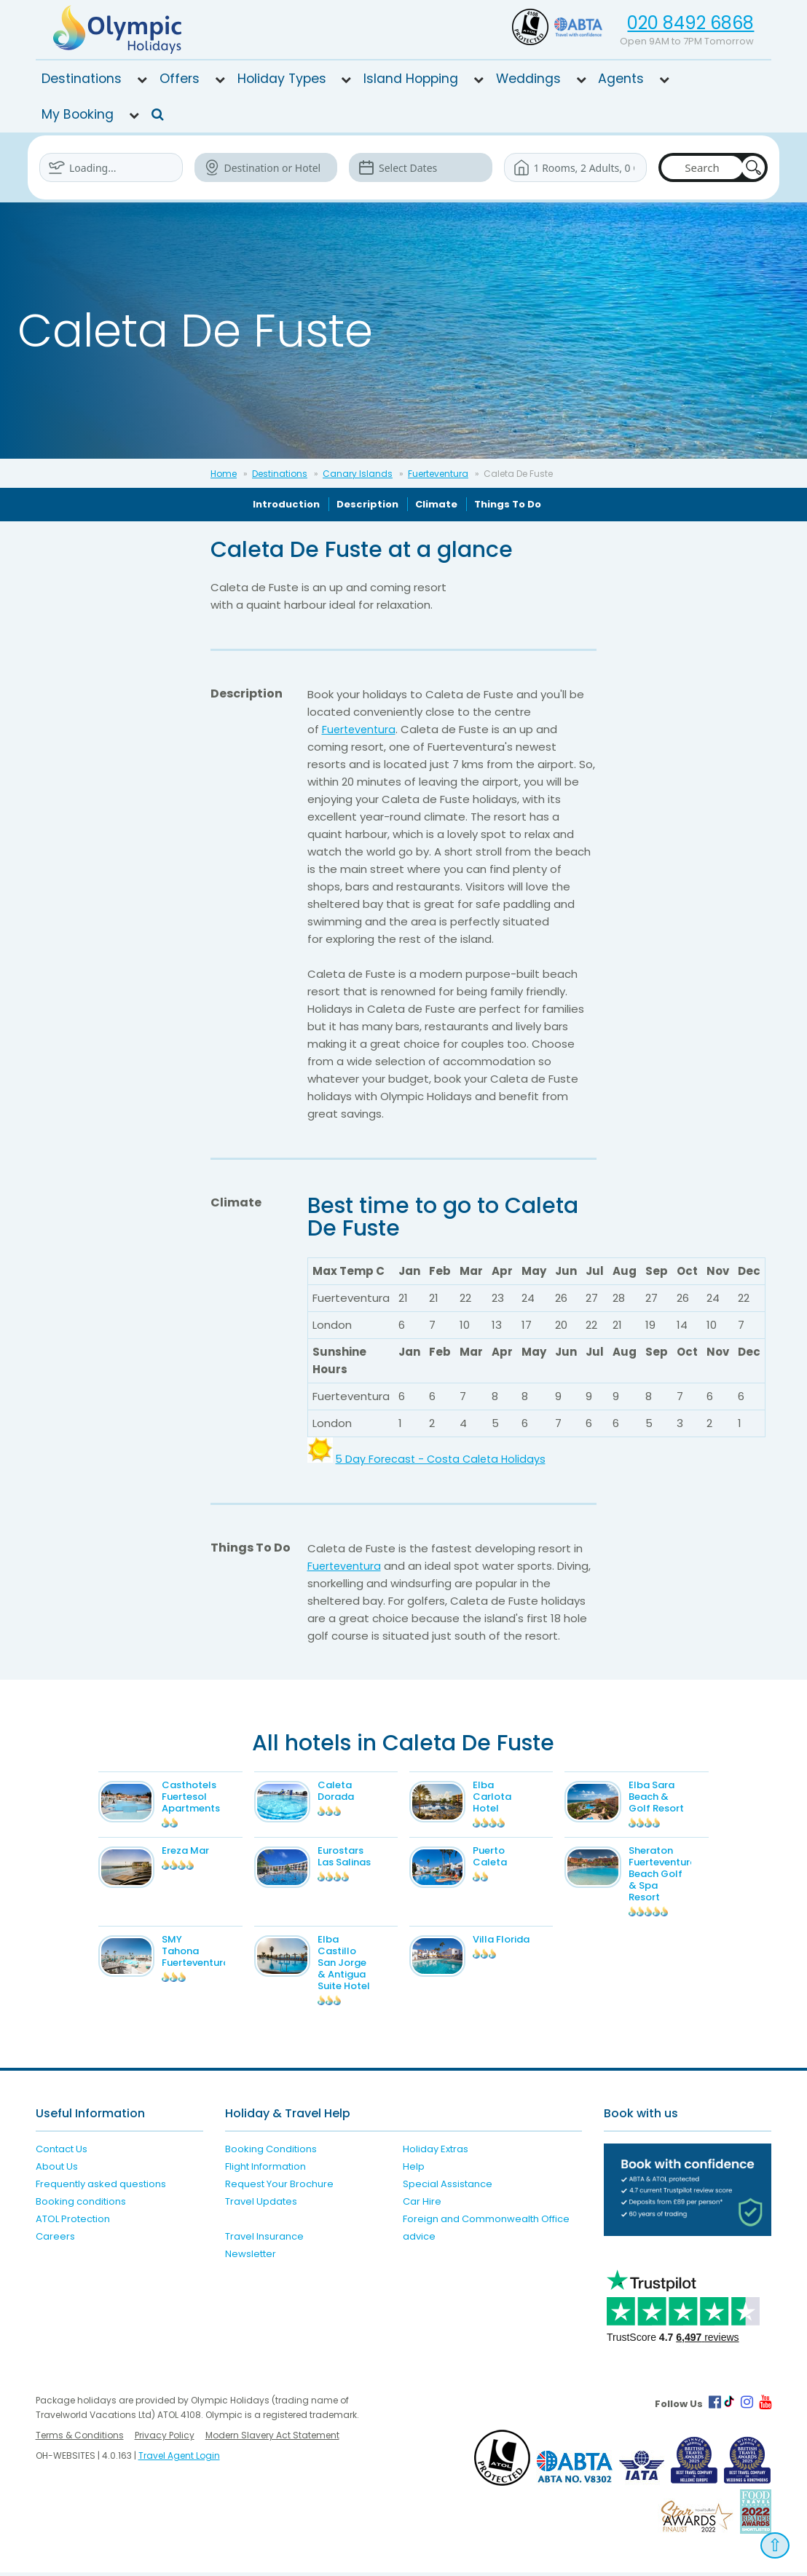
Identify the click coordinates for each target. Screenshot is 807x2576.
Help (414, 2169)
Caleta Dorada (351, 1790)
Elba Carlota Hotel (508, 1796)
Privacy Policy (164, 2439)
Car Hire (422, 2204)
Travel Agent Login (179, 2459)
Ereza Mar (201, 1854)
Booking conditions (81, 2204)
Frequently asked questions (101, 2187)
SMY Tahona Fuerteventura (211, 1954)
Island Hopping (410, 78)
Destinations (82, 78)
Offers (180, 78)
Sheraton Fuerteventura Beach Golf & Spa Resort (678, 1877)
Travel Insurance (264, 2239)
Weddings (528, 78)
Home (223, 473)
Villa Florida (517, 1943)
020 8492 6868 (690, 23)
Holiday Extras (435, 2152)
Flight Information (265, 2169)
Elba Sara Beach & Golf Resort (671, 1796)
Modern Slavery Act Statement (272, 2439)
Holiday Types (281, 78)
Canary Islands (358, 473)
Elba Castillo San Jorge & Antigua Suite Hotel (359, 1966)
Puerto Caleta (506, 1860)
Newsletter (250, 2257)
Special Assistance (447, 2187)
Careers (55, 2239)
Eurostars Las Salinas (359, 1860)
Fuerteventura (438, 473)
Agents (621, 78)
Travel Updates (261, 2204)
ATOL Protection (73, 2222)
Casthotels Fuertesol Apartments (207, 1796)
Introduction (286, 504)
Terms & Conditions (80, 2439)
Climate (436, 504)
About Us (57, 2169)
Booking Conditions (271, 2152)
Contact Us (61, 2152)
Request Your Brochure (279, 2187)
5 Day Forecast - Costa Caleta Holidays (444, 1458)
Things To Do (507, 504)
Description (367, 504)
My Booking (78, 114)
